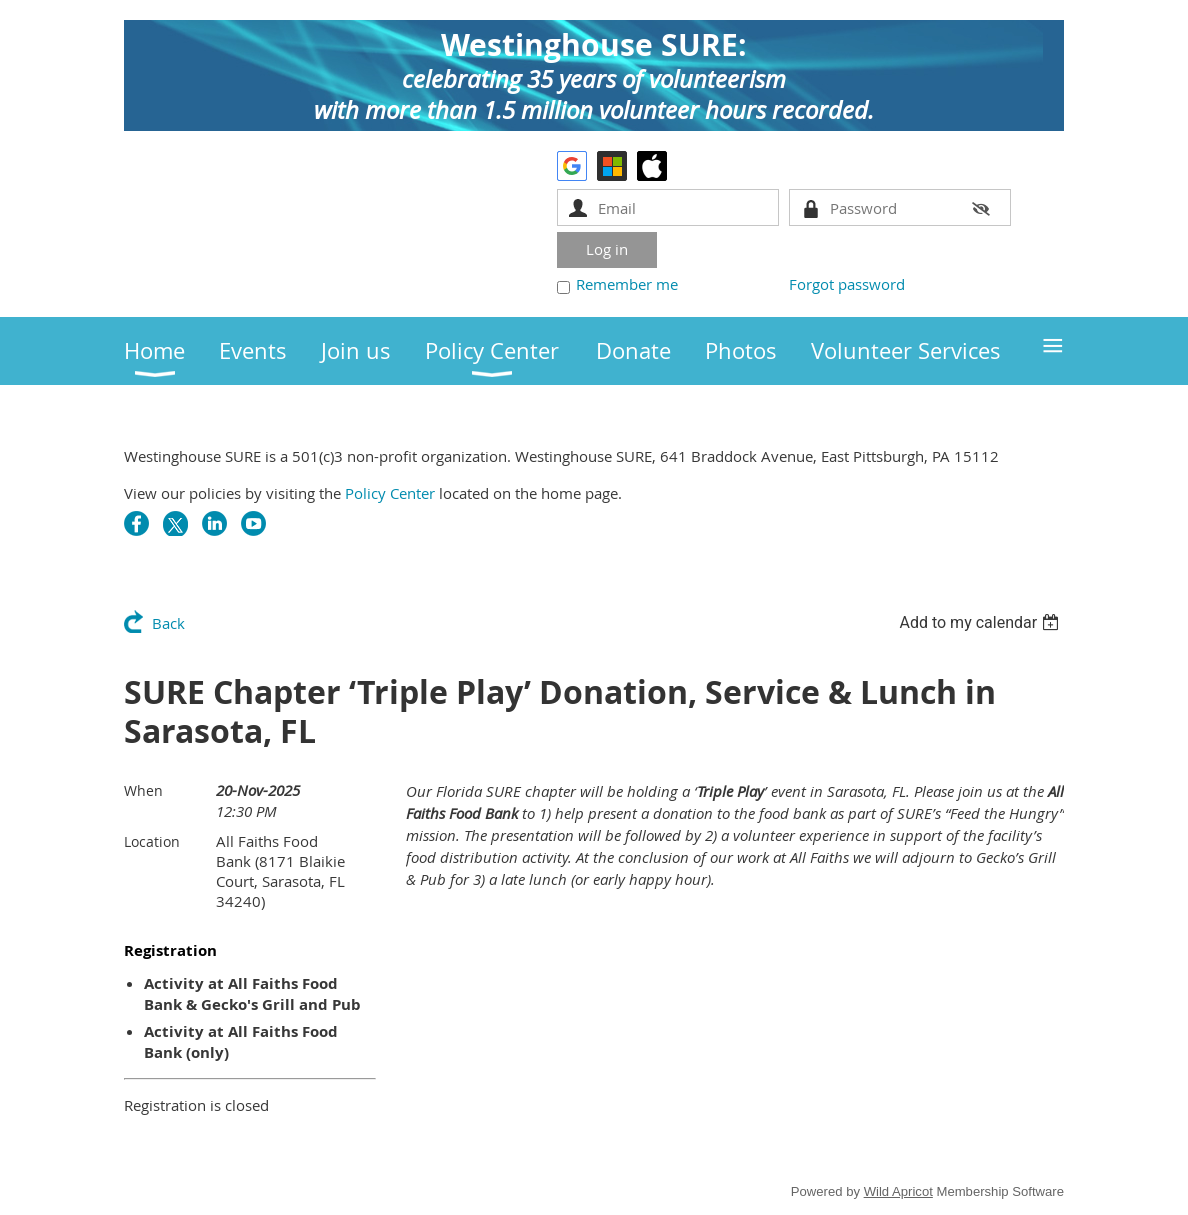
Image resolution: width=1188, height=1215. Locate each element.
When (143, 790)
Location (152, 841)
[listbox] (981, 622)
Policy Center (390, 493)
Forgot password (847, 284)
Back (168, 623)
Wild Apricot (898, 1191)
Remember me (627, 284)
